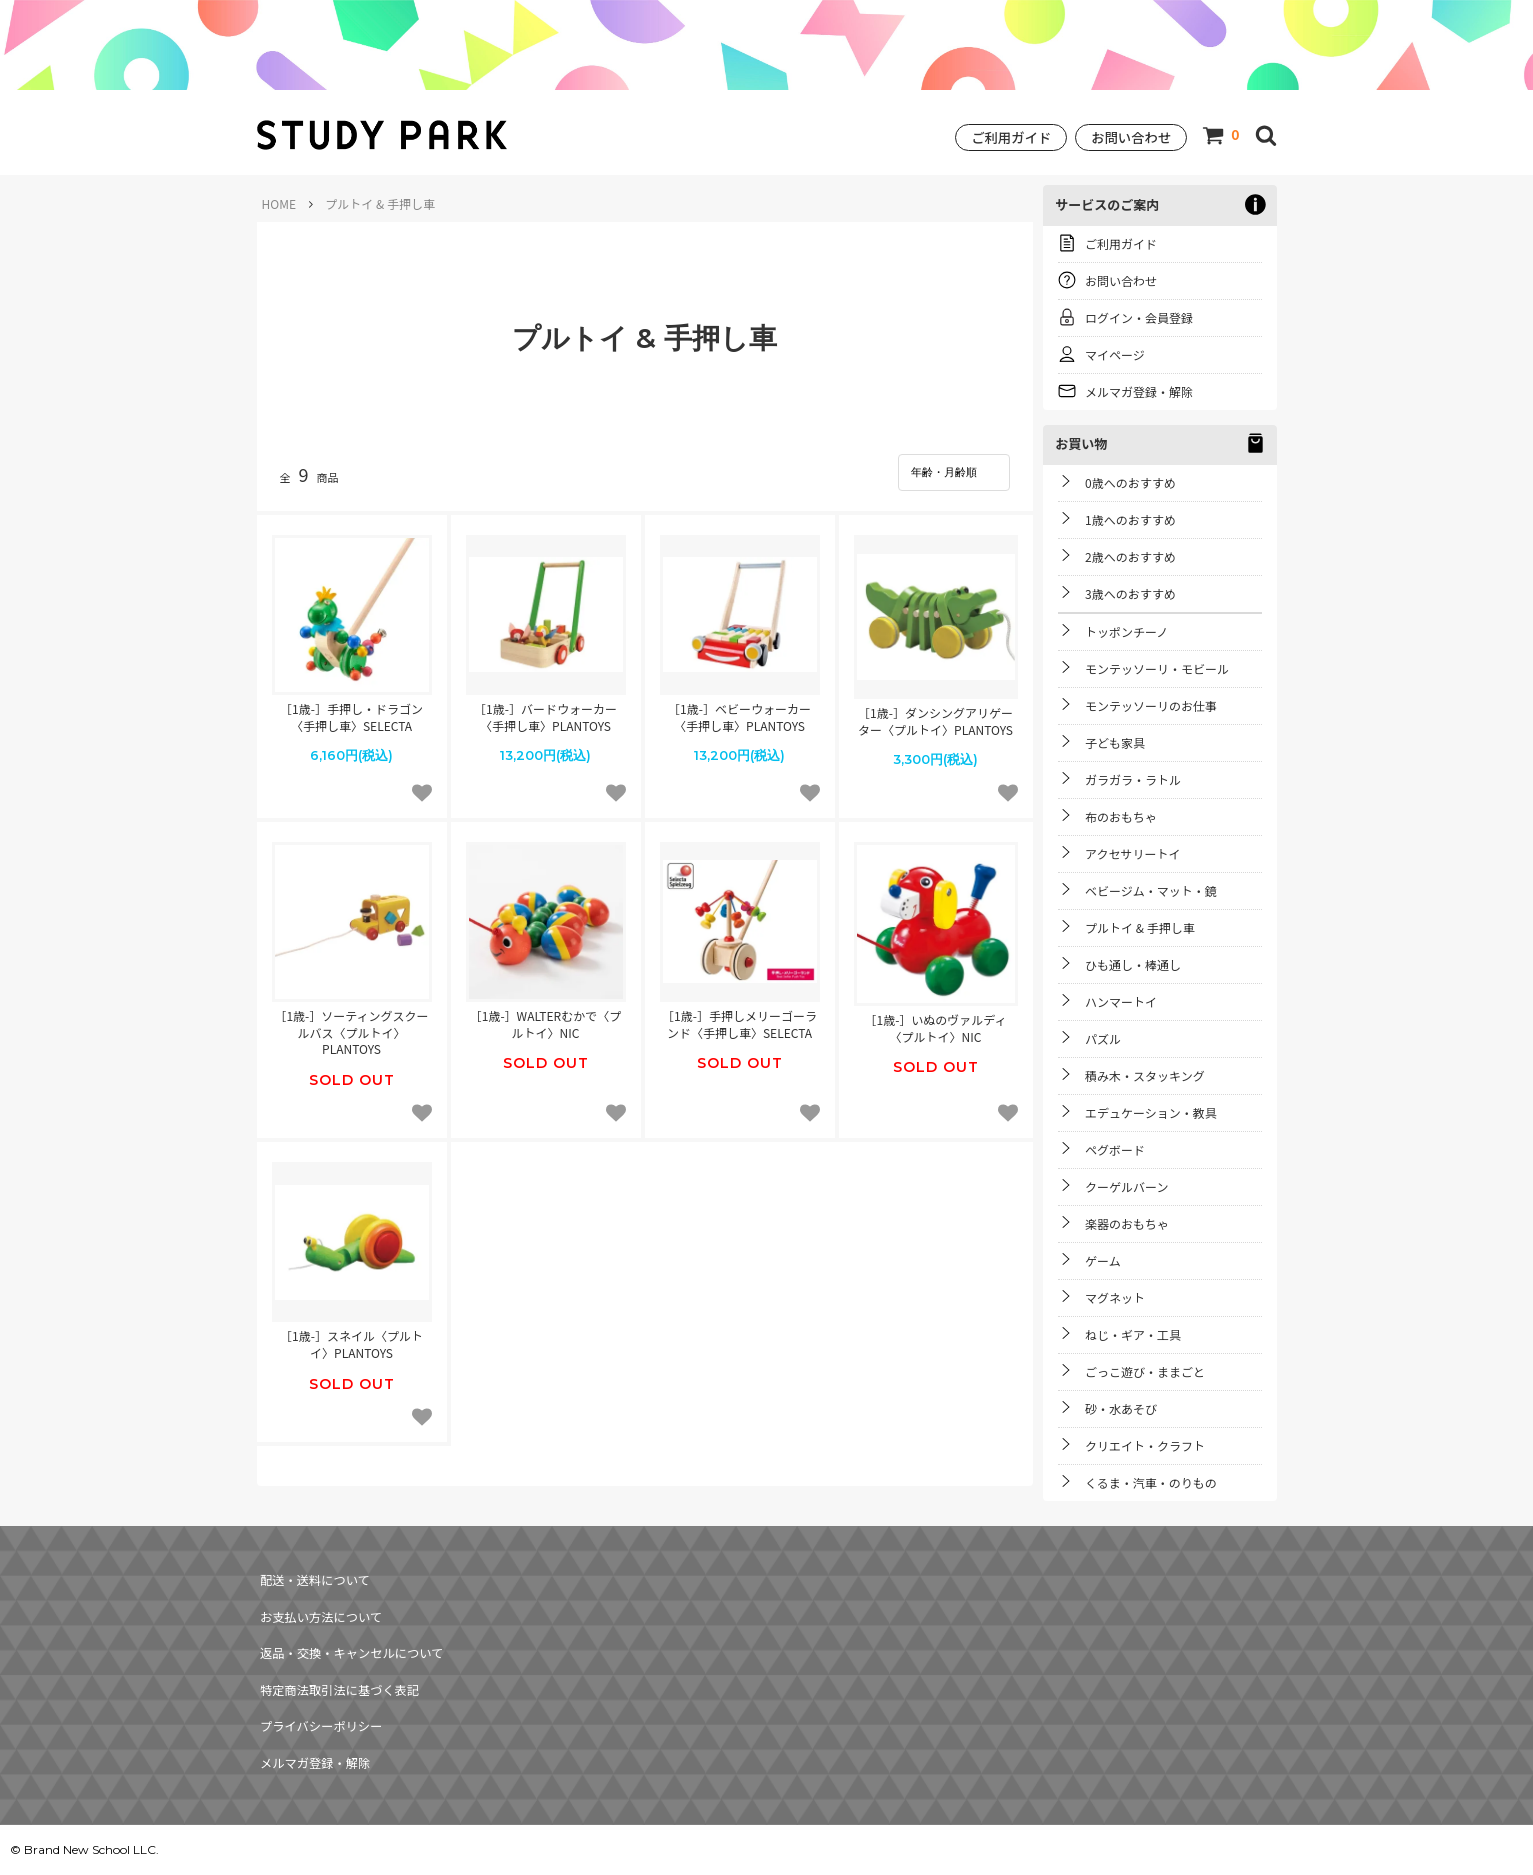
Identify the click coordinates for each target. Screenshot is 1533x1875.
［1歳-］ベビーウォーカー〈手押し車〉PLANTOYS (739, 709)
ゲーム (1103, 1260)
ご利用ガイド (1011, 137)
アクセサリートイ (1132, 853)
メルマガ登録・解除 (1139, 391)
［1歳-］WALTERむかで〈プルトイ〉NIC (545, 1016)
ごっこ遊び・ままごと (1145, 1371)
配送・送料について (313, 1574)
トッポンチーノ (1126, 631)
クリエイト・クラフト (1145, 1445)
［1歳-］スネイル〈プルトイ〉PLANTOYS (351, 1336)
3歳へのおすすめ (1130, 593)
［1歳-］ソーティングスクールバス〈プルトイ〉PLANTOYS (351, 1025)
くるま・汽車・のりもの (1151, 1482)
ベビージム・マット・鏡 (1151, 890)
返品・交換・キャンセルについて (351, 1627)
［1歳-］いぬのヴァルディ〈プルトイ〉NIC (936, 1020)
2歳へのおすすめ (1130, 556)
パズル (1103, 1038)
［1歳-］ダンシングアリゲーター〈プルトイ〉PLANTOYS (935, 713)
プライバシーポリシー (320, 1680)
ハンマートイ (1121, 1001)
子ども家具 (1115, 742)
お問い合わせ (1131, 137)
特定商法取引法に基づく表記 (339, 1653)
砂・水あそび (1121, 1408)
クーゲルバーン (1126, 1186)
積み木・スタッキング (1145, 1075)
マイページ (1115, 354)
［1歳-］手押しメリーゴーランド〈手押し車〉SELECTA (739, 1016)
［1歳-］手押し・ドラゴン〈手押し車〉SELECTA (351, 709)
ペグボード (1115, 1149)
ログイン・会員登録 (1139, 317)
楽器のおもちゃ (1127, 1223)
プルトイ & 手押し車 (1140, 927)
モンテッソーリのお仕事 (1151, 705)
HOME (279, 203)
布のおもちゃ (1121, 816)
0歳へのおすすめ (1130, 482)
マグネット (1115, 1297)
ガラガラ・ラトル (1133, 779)
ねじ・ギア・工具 (1133, 1334)
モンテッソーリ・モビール (1157, 668)
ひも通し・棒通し (1133, 964)
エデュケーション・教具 (1151, 1112)
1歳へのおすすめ (1130, 519)
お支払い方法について (320, 1601)
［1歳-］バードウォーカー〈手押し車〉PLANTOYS (545, 709)
